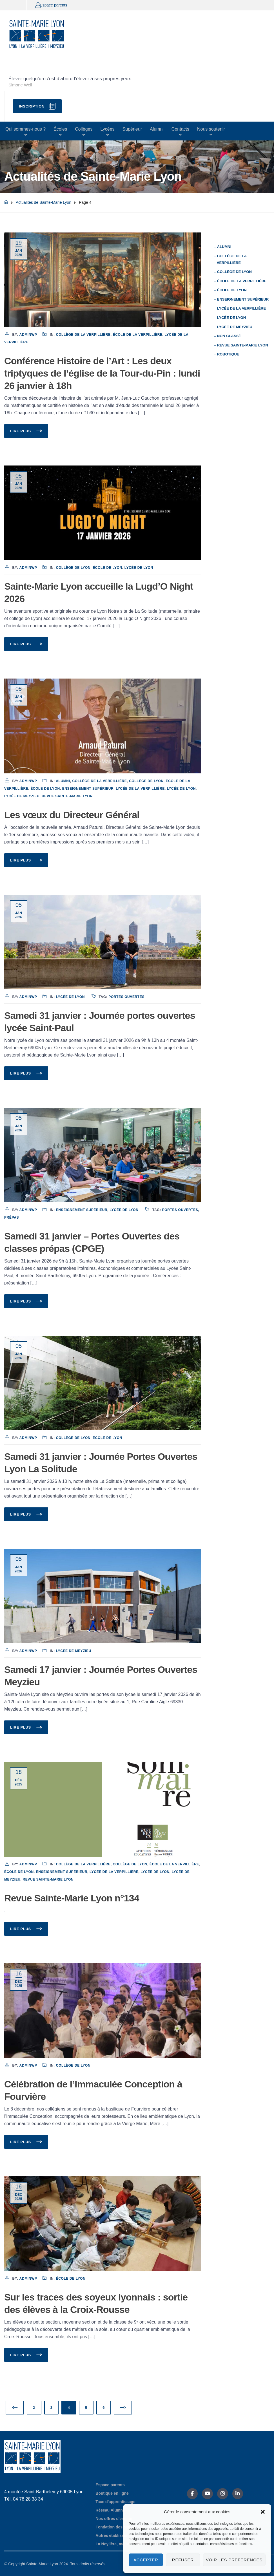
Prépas (11, 1217)
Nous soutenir (211, 129)
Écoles (60, 129)
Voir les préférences (234, 2559)
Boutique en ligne (111, 2493)
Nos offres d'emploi (113, 2518)
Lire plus (21, 431)
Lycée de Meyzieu (21, 796)
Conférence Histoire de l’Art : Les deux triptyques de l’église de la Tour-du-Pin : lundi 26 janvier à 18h (102, 373)
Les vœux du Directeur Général (71, 814)
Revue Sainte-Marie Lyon (67, 796)
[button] (263, 2512)
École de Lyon (107, 568)
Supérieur (132, 129)
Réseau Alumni (109, 2510)
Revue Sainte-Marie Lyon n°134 (71, 1898)
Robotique (228, 354)
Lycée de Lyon (138, 568)
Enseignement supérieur (88, 789)
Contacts (180, 129)
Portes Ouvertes (126, 997)
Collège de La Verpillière (83, 335)
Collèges (83, 129)
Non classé (229, 336)
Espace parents (53, 5)
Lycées (107, 129)
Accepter (145, 2559)
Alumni (157, 129)
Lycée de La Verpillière (140, 789)
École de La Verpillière (137, 335)
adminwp (28, 335)
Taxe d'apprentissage (115, 2501)
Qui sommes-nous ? (25, 129)
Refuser (183, 2559)
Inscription (31, 106)
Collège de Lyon (73, 568)
